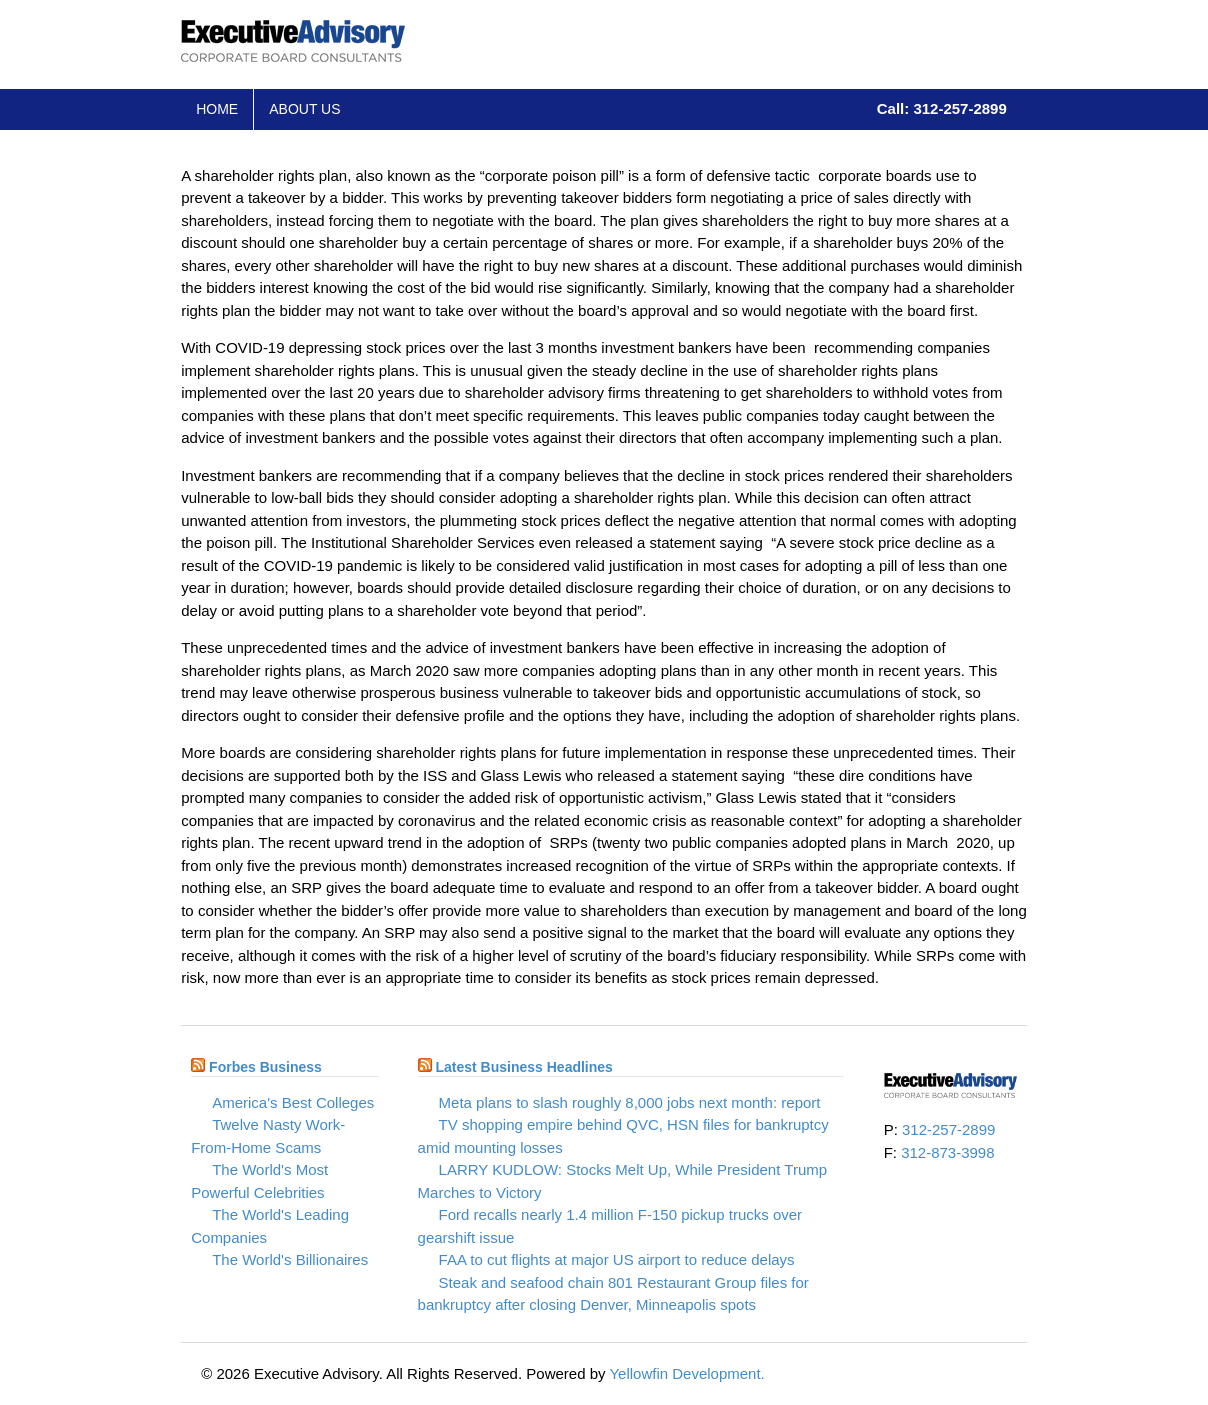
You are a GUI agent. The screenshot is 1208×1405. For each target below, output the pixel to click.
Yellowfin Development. (686, 1373)
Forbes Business (265, 1067)
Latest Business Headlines (523, 1067)
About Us (304, 109)
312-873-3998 (947, 1152)
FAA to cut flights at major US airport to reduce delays (617, 1259)
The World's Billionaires (290, 1259)
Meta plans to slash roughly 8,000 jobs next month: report (630, 1102)
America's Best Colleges (293, 1102)
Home (217, 109)
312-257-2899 (948, 1129)
